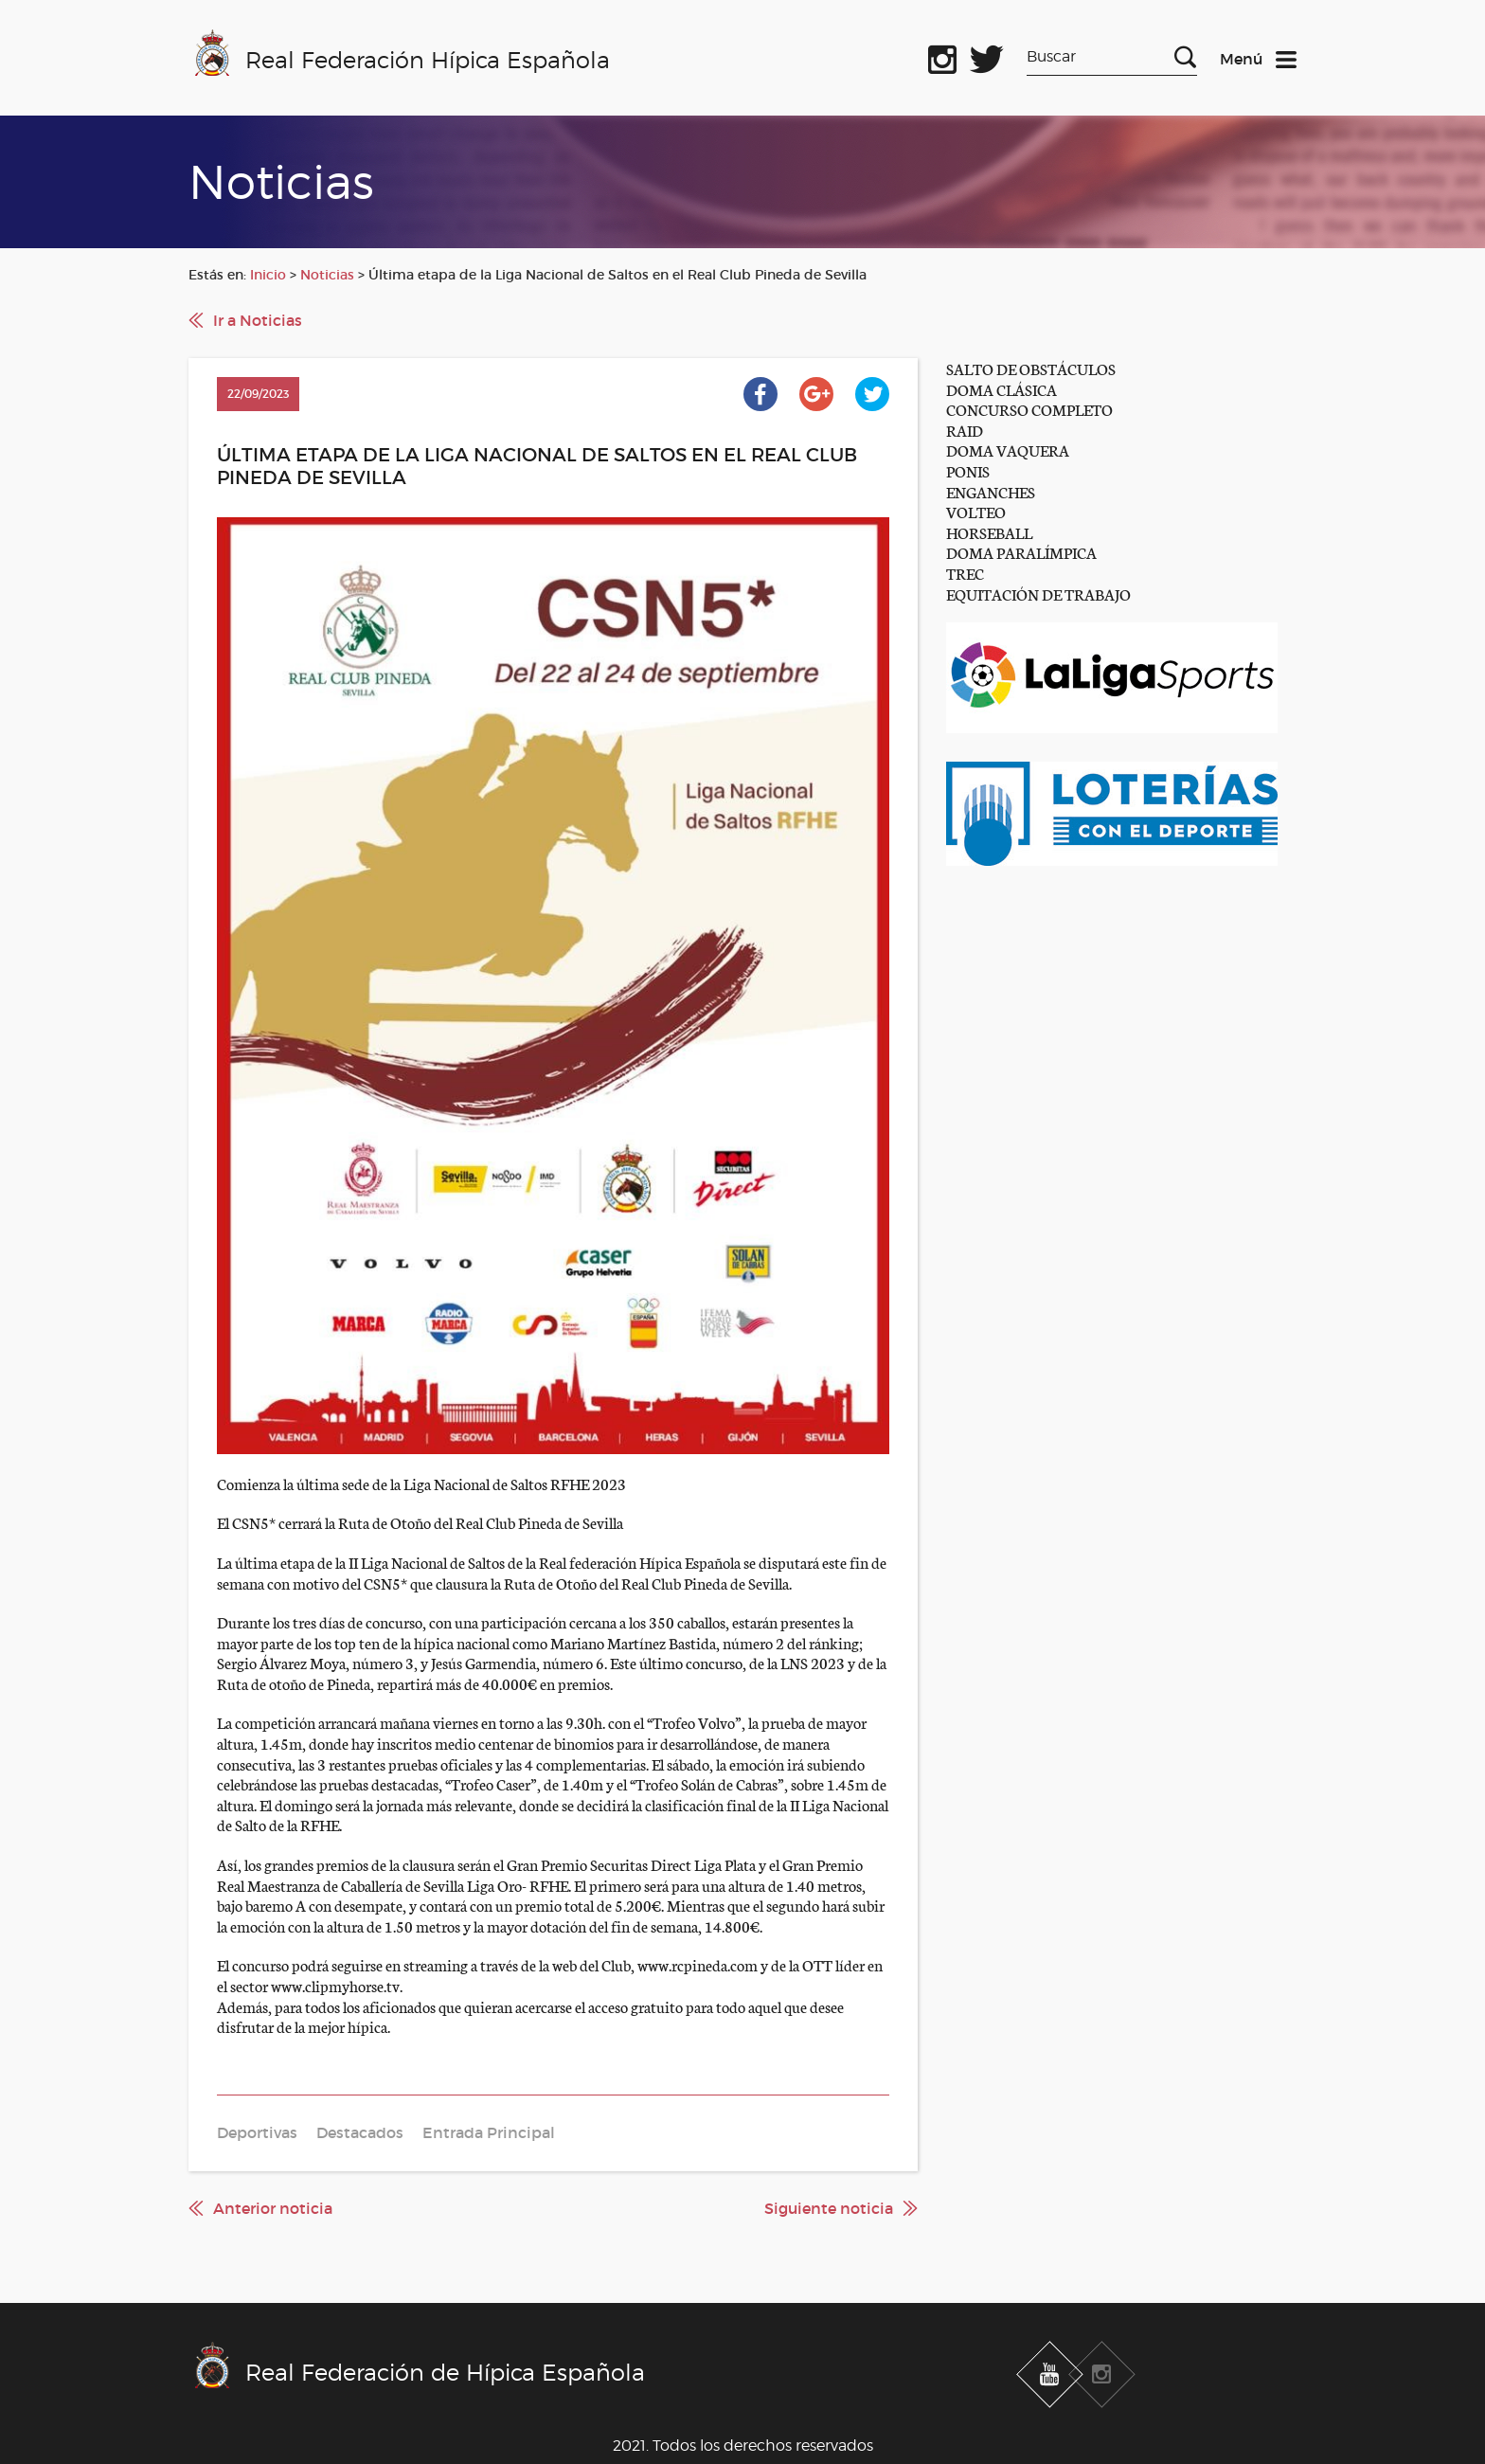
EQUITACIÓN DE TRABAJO (1038, 593)
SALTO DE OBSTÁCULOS (1031, 368)
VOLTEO (976, 511)
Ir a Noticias (257, 320)
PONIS (968, 470)
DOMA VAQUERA (1007, 449)
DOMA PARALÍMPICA (1021, 552)
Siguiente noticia (828, 2208)
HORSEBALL (989, 532)
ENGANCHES (990, 491)
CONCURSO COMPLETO (1029, 409)
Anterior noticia (272, 2208)
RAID (964, 430)
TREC (965, 573)
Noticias (327, 274)
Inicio (268, 274)
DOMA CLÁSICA (1001, 389)
